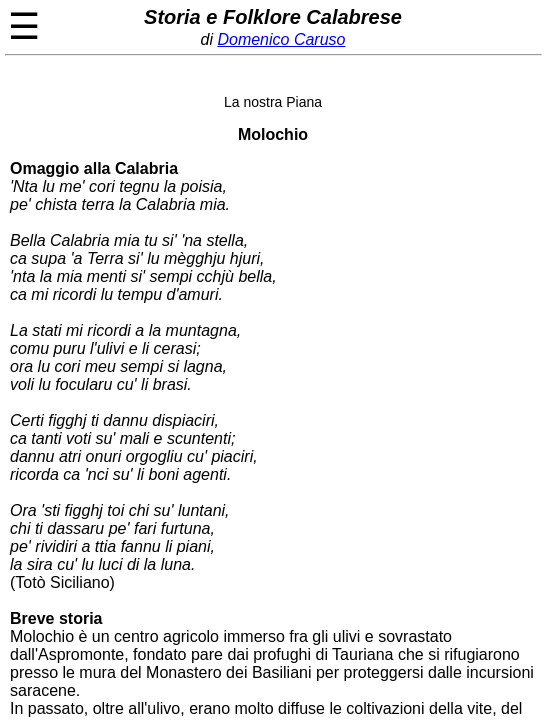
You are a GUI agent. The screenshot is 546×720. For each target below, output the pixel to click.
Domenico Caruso (281, 39)
